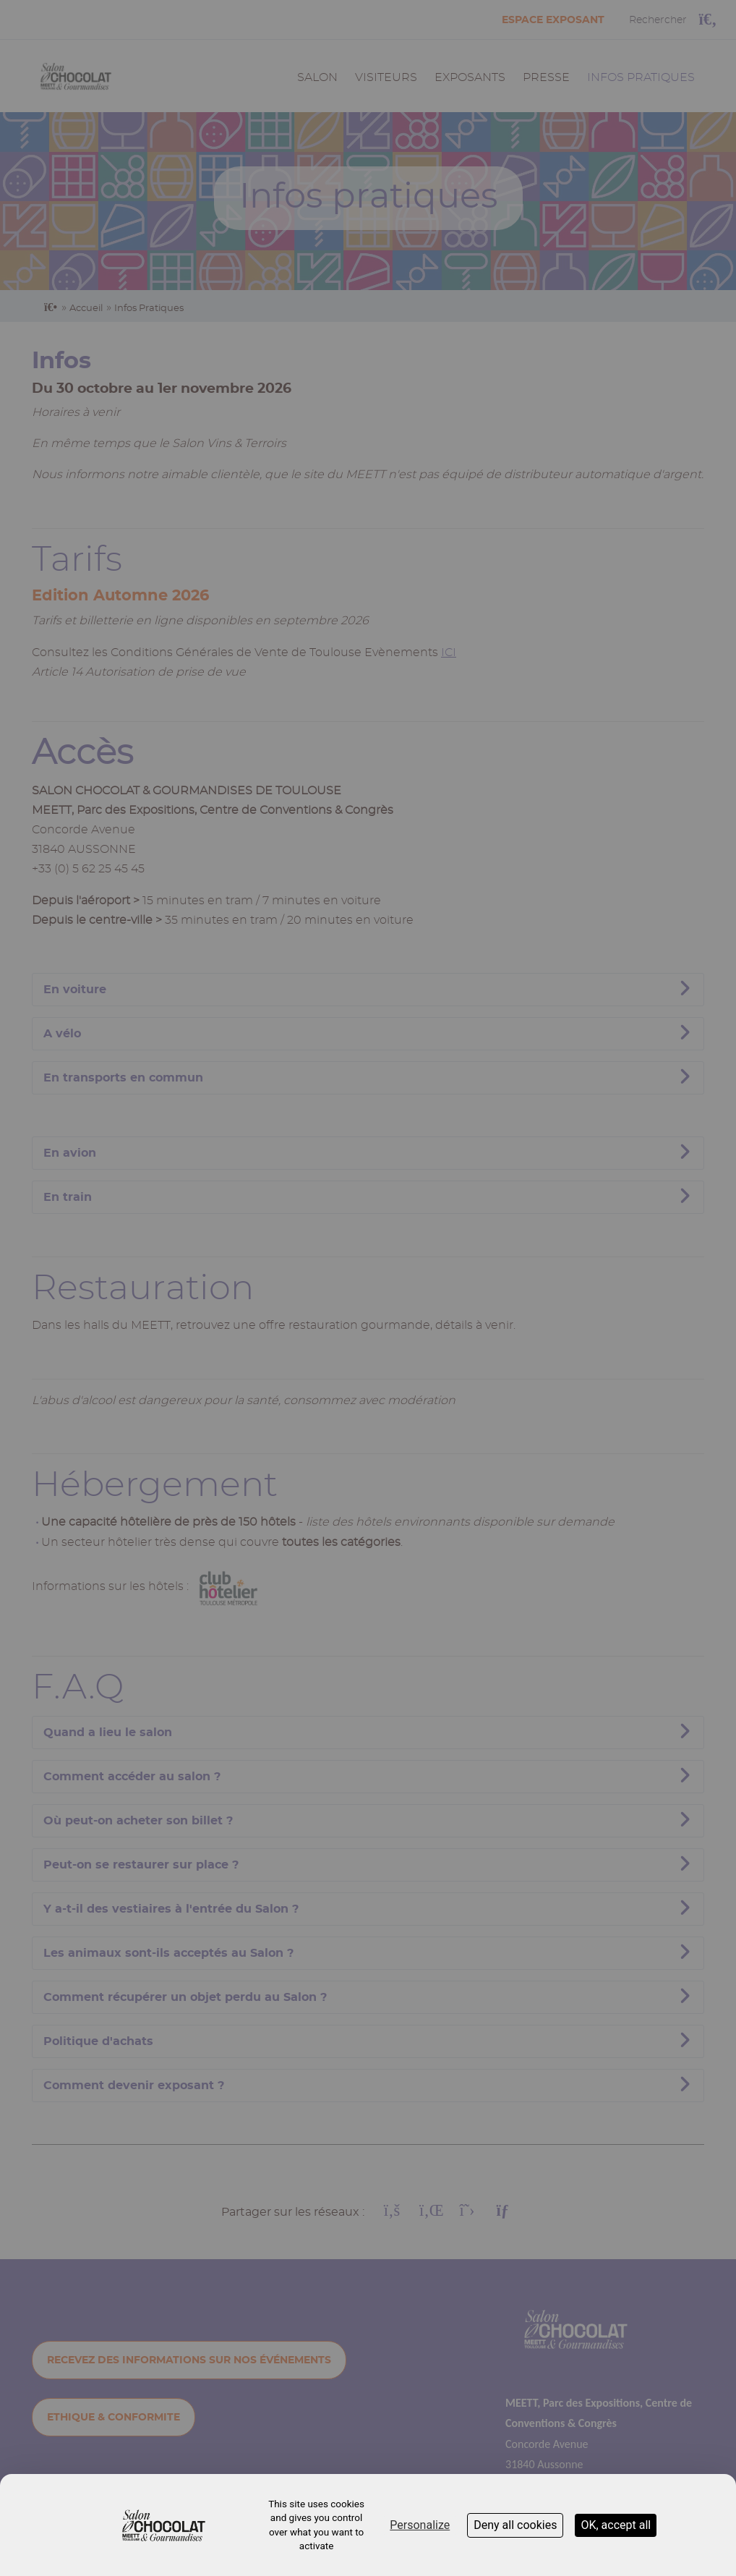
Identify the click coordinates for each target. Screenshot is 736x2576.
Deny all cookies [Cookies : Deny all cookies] (515, 2525)
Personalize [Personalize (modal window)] (420, 2525)
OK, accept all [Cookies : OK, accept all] (616, 2525)
